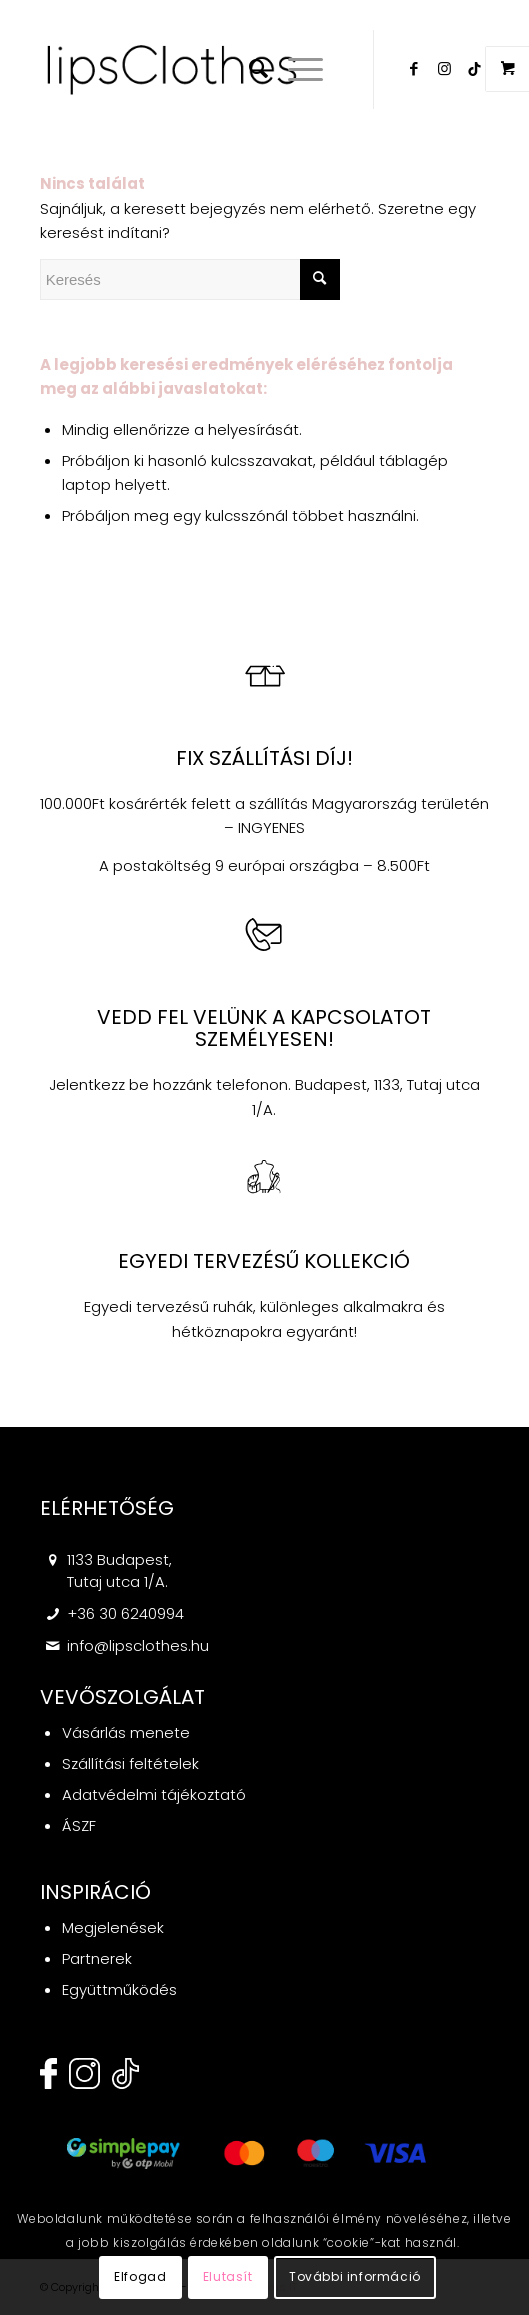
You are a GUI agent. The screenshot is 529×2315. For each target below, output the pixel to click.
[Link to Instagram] (444, 69)
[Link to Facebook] (414, 69)
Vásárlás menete (126, 1732)
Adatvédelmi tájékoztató (154, 1794)
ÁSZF (79, 1825)
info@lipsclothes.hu (138, 1645)
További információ (355, 2276)
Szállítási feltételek (130, 1763)
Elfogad (140, 2276)
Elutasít (228, 2276)
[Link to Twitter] (474, 69)
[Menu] (295, 69)
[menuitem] (248, 69)
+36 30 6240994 (125, 1613)
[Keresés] (248, 69)
